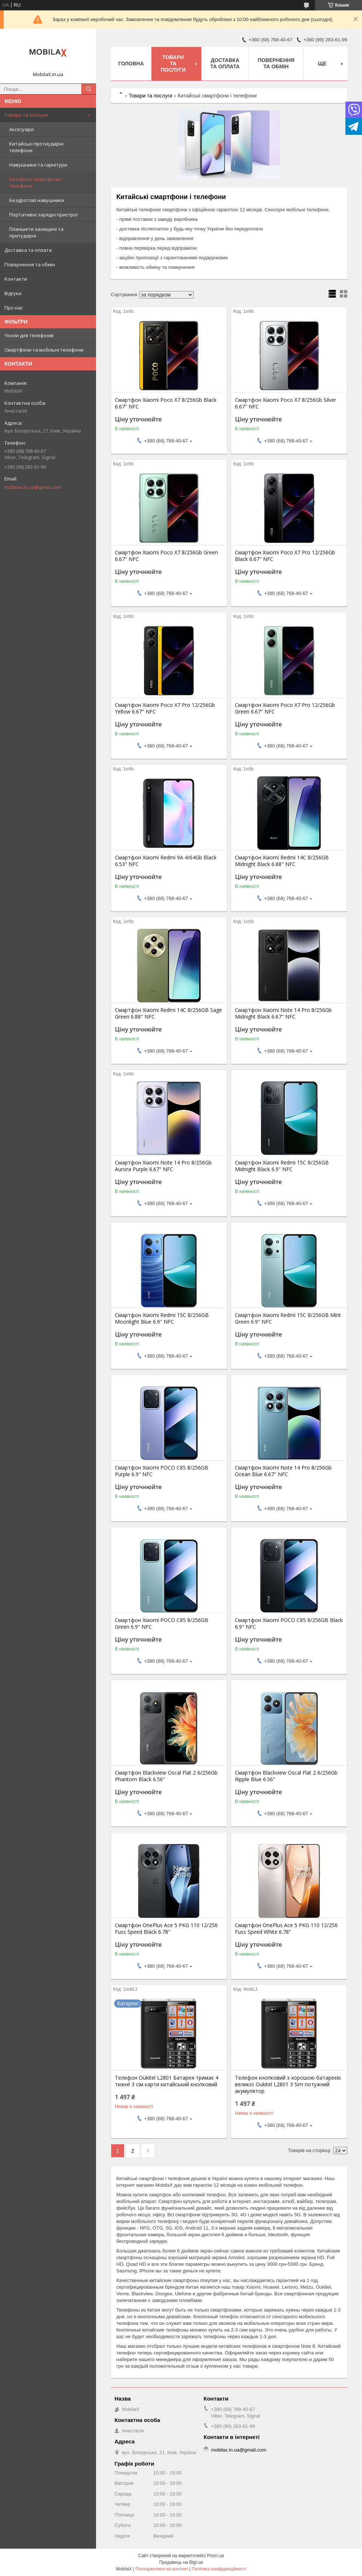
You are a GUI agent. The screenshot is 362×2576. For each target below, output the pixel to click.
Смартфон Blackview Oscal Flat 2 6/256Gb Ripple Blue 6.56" (286, 1776)
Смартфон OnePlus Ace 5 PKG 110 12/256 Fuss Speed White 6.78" (286, 1928)
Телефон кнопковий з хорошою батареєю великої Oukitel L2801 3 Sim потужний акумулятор (288, 2084)
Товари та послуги (26, 115)
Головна (131, 63)
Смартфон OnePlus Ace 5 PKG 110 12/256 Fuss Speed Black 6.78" (166, 1928)
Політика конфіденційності (219, 2569)
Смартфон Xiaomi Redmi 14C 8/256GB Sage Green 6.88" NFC (168, 1013)
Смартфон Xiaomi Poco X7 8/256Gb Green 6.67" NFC (166, 555)
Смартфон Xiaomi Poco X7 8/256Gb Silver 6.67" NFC (285, 403)
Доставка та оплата (28, 250)
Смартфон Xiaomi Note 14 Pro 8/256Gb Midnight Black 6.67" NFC (283, 1013)
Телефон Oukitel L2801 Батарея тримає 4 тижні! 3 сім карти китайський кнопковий (166, 2081)
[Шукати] (88, 89)
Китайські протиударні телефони (36, 147)
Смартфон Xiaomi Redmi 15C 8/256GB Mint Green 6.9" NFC (288, 1318)
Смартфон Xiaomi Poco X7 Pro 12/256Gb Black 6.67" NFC (285, 555)
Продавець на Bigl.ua (181, 2562)
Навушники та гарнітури (38, 164)
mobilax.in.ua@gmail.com (32, 487)
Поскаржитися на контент (162, 2569)
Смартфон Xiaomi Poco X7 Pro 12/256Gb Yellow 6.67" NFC (165, 708)
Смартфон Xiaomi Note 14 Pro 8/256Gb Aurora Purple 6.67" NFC (163, 1166)
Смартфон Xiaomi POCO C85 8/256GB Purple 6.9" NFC (161, 1471)
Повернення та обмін (29, 264)
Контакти (15, 279)
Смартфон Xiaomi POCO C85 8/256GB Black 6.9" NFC (289, 1623)
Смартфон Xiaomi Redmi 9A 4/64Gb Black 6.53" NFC (165, 861)
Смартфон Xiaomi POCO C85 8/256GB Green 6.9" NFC (161, 1623)
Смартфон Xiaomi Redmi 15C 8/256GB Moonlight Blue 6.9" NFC (162, 1318)
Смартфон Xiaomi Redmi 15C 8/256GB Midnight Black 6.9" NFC (282, 1166)
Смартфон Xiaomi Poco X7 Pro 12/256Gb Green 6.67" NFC (285, 708)
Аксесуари (21, 129)
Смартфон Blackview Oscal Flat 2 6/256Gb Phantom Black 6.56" (166, 1776)
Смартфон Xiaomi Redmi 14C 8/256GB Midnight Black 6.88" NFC (282, 861)
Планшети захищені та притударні (36, 232)
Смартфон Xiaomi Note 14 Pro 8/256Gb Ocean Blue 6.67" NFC (283, 1471)
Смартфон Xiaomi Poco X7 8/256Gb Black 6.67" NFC (165, 403)
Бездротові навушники (36, 200)
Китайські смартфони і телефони (35, 182)
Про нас (13, 307)
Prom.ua (215, 2555)
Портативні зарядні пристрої (43, 214)
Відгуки (12, 293)
